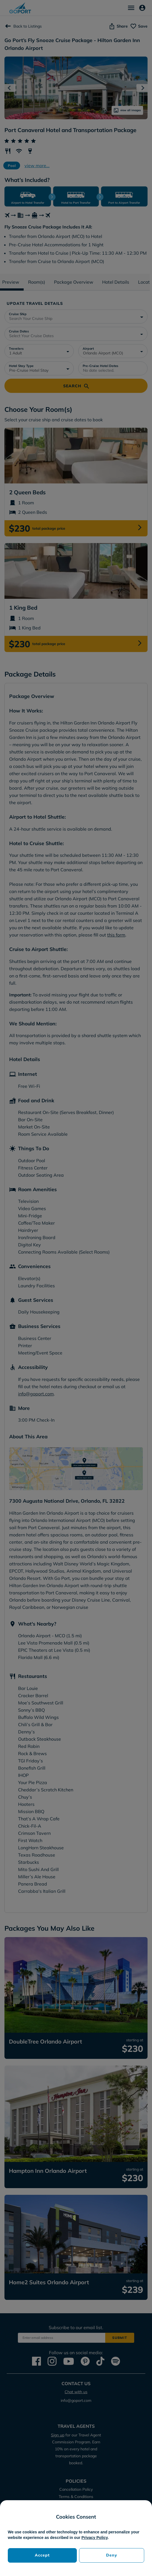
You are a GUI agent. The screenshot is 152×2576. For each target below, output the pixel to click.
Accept (42, 2555)
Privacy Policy (95, 2537)
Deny (111, 2555)
